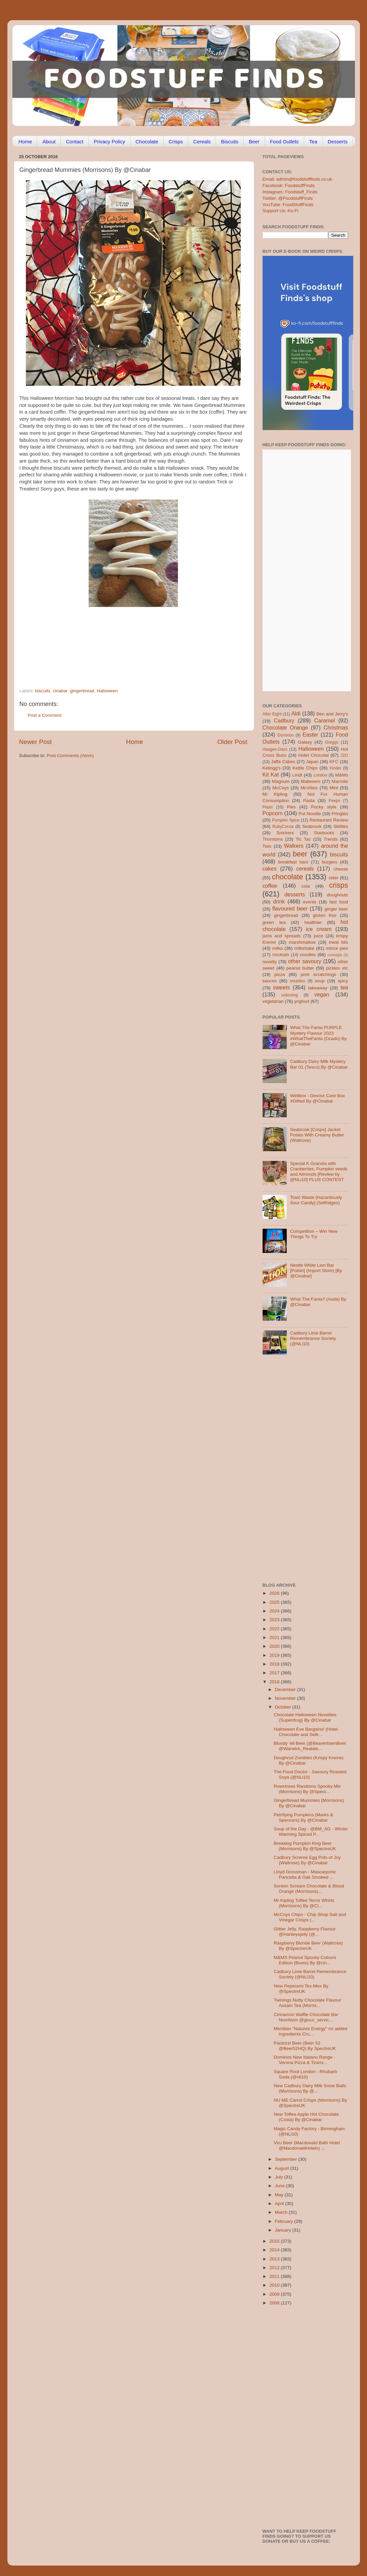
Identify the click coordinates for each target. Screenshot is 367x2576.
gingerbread (82, 690)
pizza (279, 974)
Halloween (107, 690)
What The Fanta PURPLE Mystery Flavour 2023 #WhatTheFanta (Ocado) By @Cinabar (318, 1035)
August (282, 2168)
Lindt (297, 775)
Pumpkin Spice (286, 820)
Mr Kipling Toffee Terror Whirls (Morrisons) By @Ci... (304, 1903)
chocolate (287, 877)
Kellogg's (272, 767)
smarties (297, 981)
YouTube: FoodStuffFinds (288, 204)
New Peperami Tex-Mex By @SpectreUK (301, 1988)
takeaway (317, 987)
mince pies (337, 948)
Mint (333, 787)
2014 (275, 2249)
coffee (270, 886)
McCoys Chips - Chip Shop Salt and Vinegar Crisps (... (310, 1917)
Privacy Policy (109, 141)
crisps (338, 885)
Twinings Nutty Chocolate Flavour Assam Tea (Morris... (307, 2003)
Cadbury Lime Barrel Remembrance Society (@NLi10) (313, 1338)
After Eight (272, 714)
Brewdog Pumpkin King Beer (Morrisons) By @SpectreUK (305, 1846)
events (309, 901)
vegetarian (273, 1001)
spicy (343, 980)
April (280, 2203)
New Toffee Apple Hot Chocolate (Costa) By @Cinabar (306, 2117)
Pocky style (323, 806)
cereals (305, 868)
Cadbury (284, 720)
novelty (270, 961)
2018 (275, 1664)
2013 (275, 2258)
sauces (270, 980)
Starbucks (324, 832)
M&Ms (341, 775)
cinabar (60, 690)
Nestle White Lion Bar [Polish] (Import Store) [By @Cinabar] (316, 1270)
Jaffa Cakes (283, 761)
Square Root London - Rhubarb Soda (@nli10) (305, 2074)
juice (318, 935)
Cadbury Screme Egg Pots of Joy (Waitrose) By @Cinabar (307, 1860)
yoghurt (301, 1001)
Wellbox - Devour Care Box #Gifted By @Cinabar (317, 1098)
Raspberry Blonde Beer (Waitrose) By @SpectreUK (308, 1945)
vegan (321, 994)
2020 (275, 1646)
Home (25, 141)
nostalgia (334, 955)
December (286, 1689)
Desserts (338, 141)
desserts (294, 894)
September (287, 2159)
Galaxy (305, 742)
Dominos (285, 735)
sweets (281, 987)
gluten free (324, 915)
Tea (313, 141)
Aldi (296, 713)
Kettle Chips (305, 767)
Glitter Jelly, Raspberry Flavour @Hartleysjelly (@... (304, 1931)
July (279, 2177)
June (280, 2185)
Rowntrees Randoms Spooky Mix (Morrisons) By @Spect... (307, 1789)
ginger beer (336, 908)
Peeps (334, 800)
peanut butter (300, 968)
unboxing (289, 995)
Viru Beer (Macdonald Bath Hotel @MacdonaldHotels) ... (307, 2145)
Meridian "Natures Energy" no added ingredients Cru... (310, 2031)
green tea (274, 922)
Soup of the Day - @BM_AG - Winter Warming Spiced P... (311, 1831)
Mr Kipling (275, 794)
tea (344, 987)
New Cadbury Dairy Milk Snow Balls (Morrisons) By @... (310, 2088)
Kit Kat (271, 774)
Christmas (336, 727)
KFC (333, 761)
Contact (74, 141)
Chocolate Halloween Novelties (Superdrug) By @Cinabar (305, 1717)
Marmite (340, 781)
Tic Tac (303, 839)
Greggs (331, 742)
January (283, 2230)
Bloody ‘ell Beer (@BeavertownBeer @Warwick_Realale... (310, 1746)
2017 (275, 1672)
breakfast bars (293, 861)
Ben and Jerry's (332, 713)
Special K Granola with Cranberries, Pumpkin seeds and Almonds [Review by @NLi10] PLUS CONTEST (318, 1171)
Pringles (340, 813)
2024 (275, 1610)
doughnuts (337, 894)
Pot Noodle (310, 813)
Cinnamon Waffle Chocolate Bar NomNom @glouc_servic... (306, 2017)
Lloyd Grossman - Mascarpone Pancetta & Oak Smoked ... (305, 1874)
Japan (312, 761)
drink (279, 901)
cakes (270, 868)
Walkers (294, 846)
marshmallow (302, 942)
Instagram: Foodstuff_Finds (290, 191)
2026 (275, 1593)
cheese (340, 869)
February (284, 2221)
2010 (275, 2285)
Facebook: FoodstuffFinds (289, 185)
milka (277, 948)
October (283, 1706)
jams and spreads (282, 935)
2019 (275, 1655)
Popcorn (273, 813)
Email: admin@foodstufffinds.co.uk (297, 179)
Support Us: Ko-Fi (281, 210)
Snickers (285, 832)
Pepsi (268, 807)
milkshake (304, 948)
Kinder (335, 768)
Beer (254, 141)
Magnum (281, 781)
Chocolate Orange (285, 727)
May (280, 2194)
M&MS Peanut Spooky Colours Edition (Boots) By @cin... (305, 1960)
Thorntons (273, 839)
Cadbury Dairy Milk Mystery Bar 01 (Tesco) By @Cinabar (319, 1064)
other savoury (304, 961)
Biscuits (229, 141)
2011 (275, 2276)
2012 (275, 2267)
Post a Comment (45, 715)
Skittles (340, 826)
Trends (331, 839)
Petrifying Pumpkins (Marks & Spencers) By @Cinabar (303, 1817)
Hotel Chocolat (313, 755)
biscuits (42, 690)
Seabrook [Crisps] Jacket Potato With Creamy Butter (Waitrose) (317, 1135)
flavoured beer (290, 908)
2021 (275, 1637)
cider (333, 877)
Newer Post (35, 741)
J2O (344, 755)
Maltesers (311, 781)
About (48, 141)
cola (306, 886)
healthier (313, 922)
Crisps (176, 141)
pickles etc (337, 968)
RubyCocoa (282, 826)
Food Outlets (284, 141)
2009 (275, 2294)
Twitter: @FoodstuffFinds (288, 198)
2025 (275, 1602)
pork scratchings (318, 974)
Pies (291, 806)
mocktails (280, 954)
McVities (309, 787)
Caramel (324, 720)
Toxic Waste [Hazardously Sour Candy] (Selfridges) (316, 1200)
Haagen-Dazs (275, 749)
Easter (310, 735)
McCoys (280, 787)
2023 (275, 1619)
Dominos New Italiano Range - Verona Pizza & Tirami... (304, 2060)
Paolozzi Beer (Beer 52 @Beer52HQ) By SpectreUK (305, 2046)
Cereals (202, 141)
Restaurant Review (329, 820)
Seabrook (312, 826)
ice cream (319, 929)
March (282, 2212)
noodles (308, 954)
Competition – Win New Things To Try (313, 1234)
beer (300, 854)
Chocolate (147, 141)
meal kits (338, 942)
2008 (275, 2302)
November (286, 1698)
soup (320, 980)
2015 (275, 2241)
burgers (329, 861)
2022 (275, 1628)
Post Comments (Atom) (70, 755)
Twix (267, 846)
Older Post (232, 741)
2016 (275, 1681)
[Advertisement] (120, 642)
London (320, 775)
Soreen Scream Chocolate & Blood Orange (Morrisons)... (309, 1888)
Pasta (309, 800)
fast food (338, 901)
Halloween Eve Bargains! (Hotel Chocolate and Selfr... (306, 1732)
